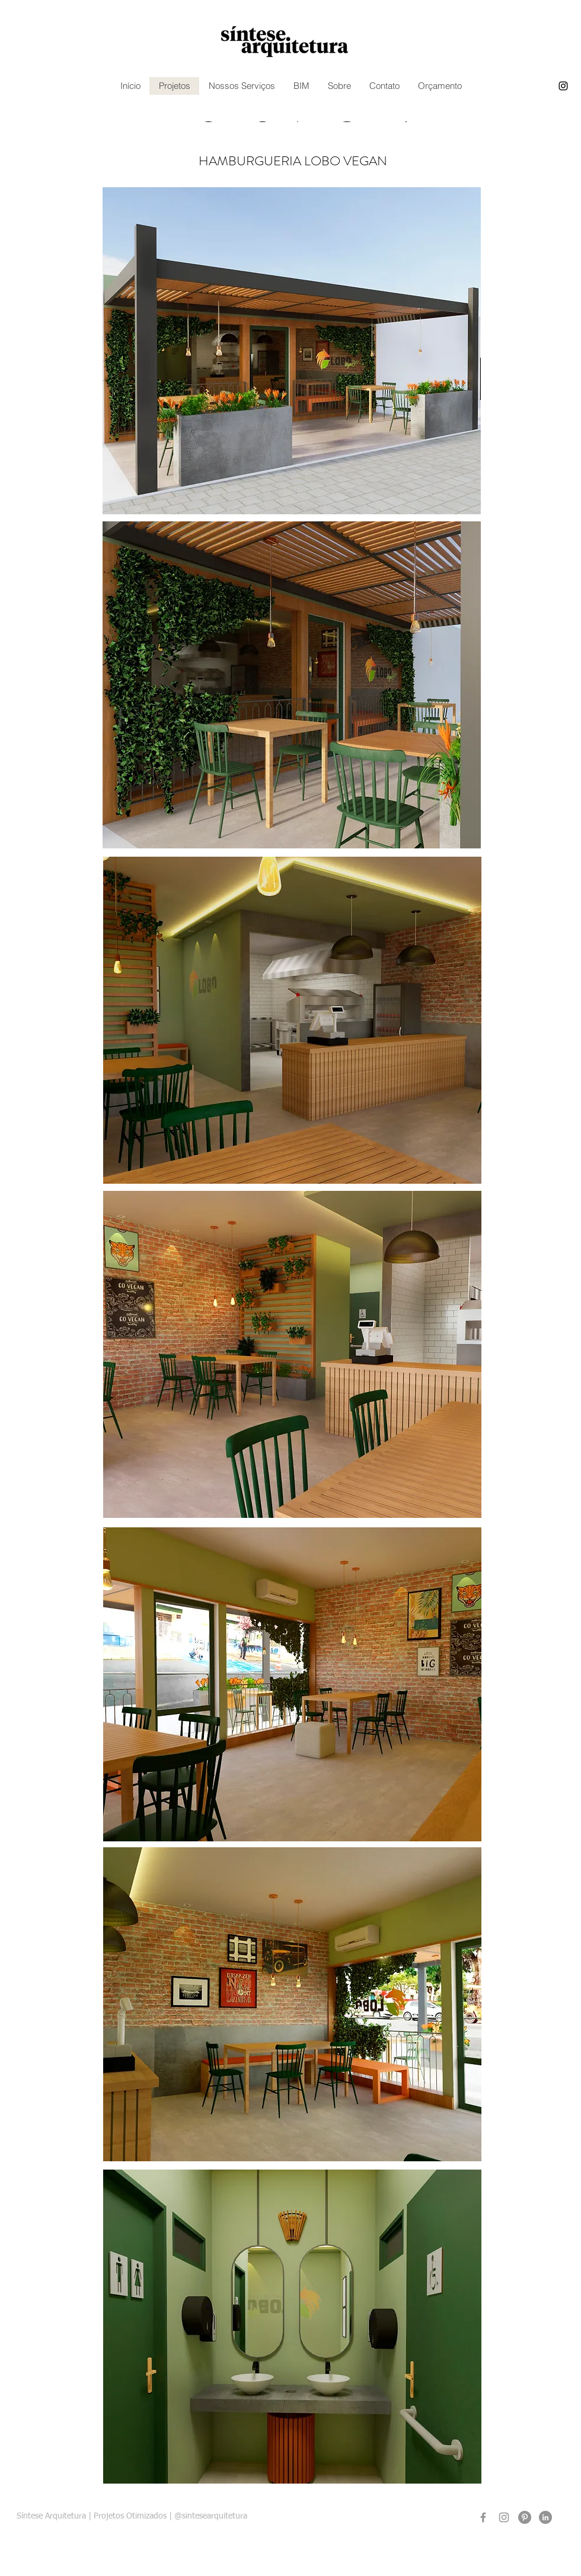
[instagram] (563, 86)
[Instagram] (503, 2517)
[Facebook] (483, 2517)
